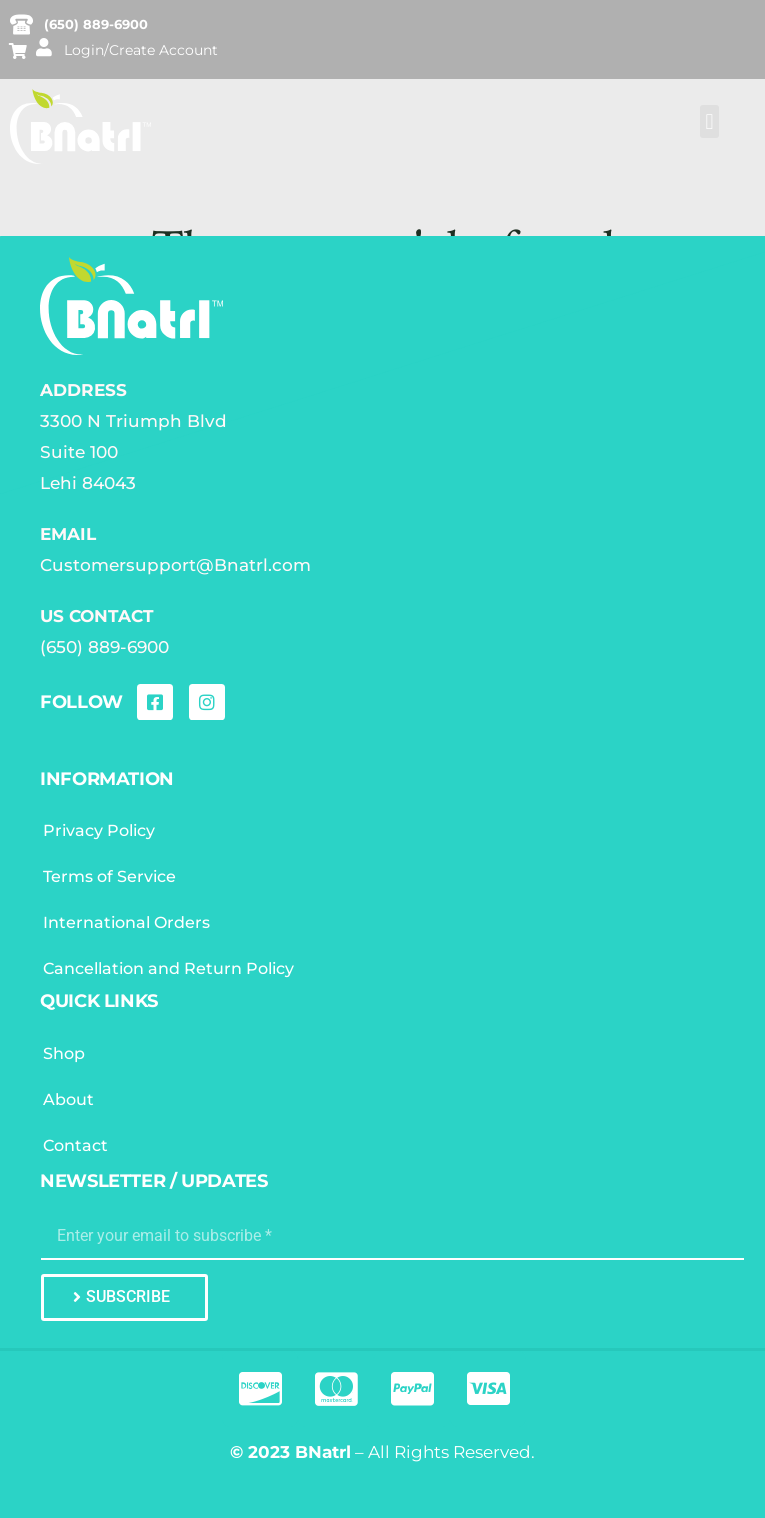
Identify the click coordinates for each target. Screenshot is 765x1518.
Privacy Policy (99, 830)
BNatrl (323, 1452)
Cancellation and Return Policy (168, 968)
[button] (709, 121)
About (68, 1099)
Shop (64, 1053)
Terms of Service (109, 876)
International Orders (126, 922)
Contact (75, 1145)
